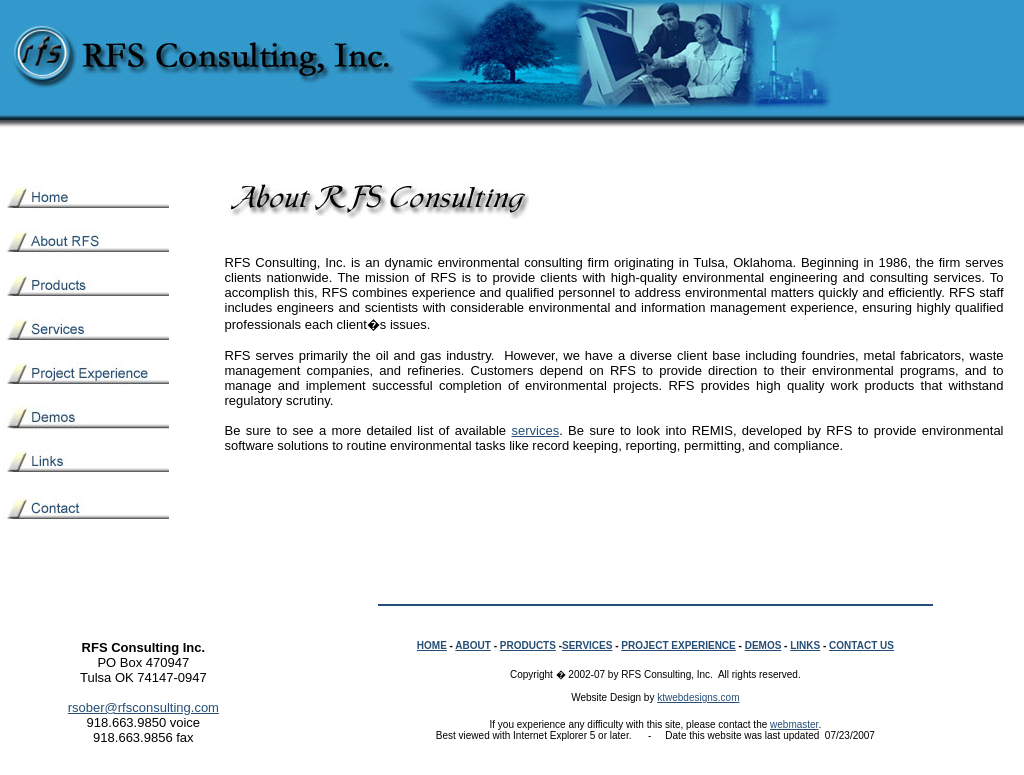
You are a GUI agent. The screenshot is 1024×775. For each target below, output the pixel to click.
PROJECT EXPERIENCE (678, 645)
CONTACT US (861, 645)
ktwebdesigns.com (698, 697)
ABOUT (473, 645)
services (535, 430)
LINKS (805, 645)
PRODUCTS (528, 645)
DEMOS (763, 645)
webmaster (794, 724)
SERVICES (587, 645)
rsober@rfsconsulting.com (143, 707)
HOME (432, 645)
